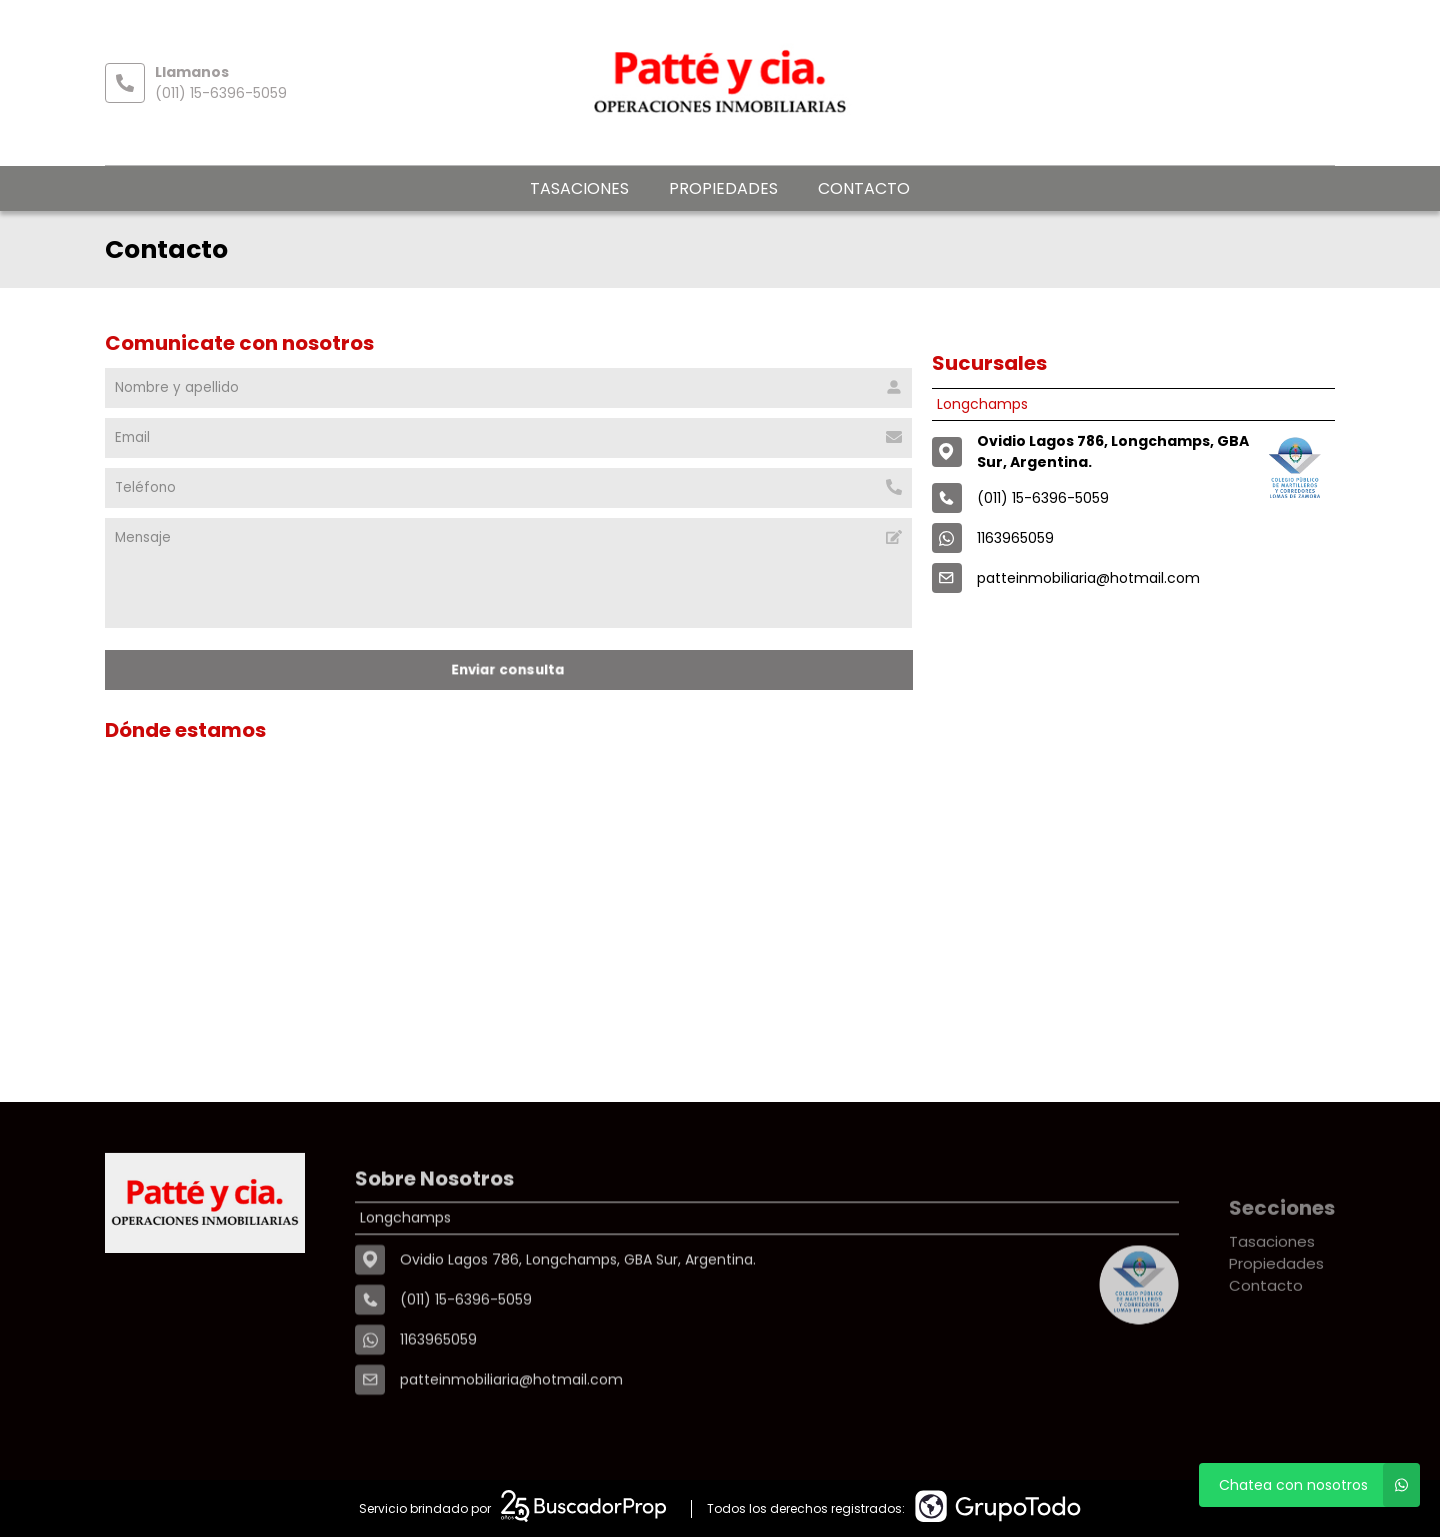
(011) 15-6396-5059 (221, 93)
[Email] (508, 438)
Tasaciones (579, 188)
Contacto (864, 188)
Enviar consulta (508, 669)
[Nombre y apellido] (508, 388)
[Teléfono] (508, 488)
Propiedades (723, 188)
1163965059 (1015, 538)
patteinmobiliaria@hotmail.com (1088, 578)
